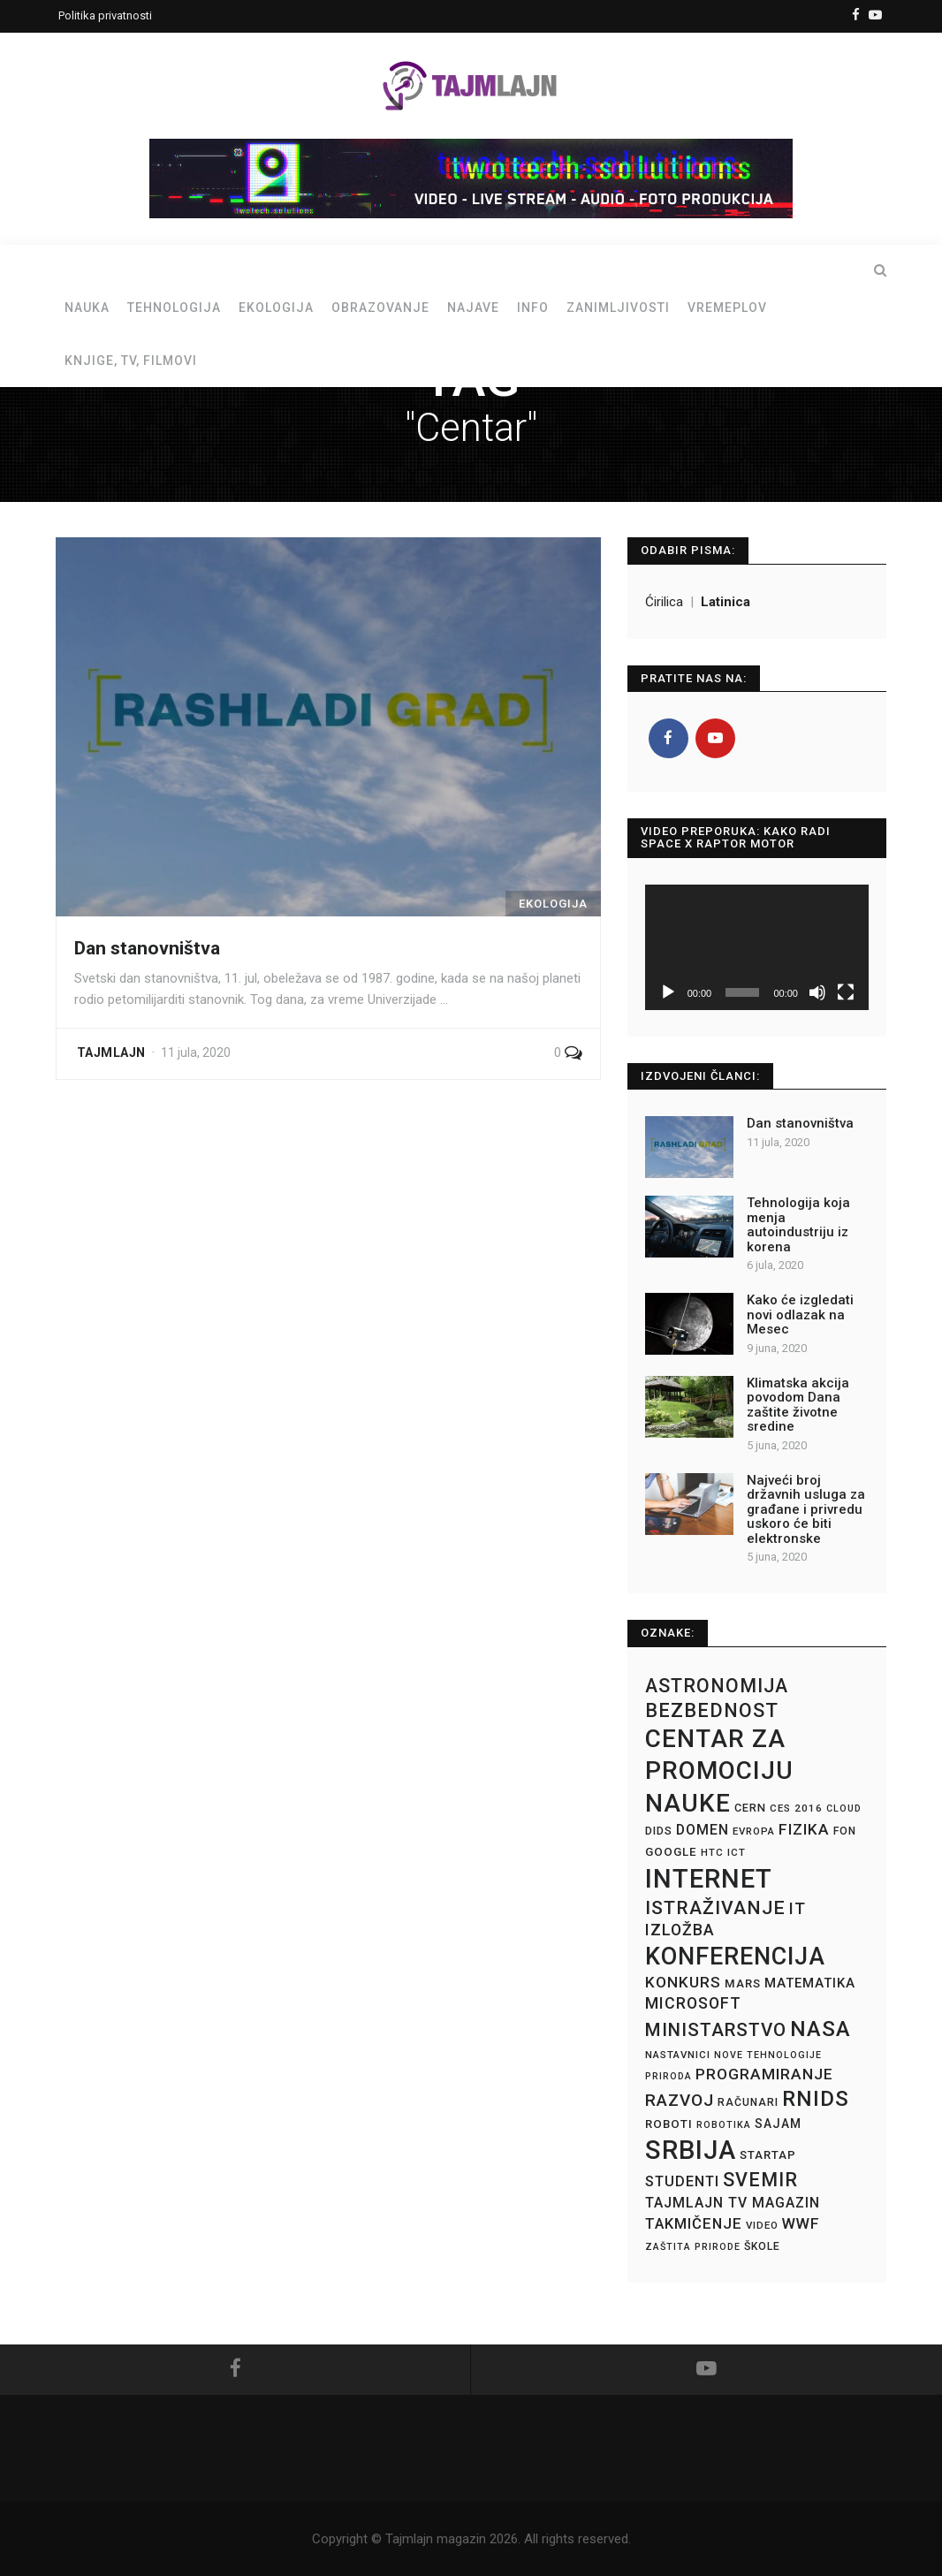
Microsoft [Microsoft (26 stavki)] (693, 2003)
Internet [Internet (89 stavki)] (708, 1879)
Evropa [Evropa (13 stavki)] (754, 1831)
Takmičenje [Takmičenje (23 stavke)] (693, 2223)
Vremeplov (727, 307)
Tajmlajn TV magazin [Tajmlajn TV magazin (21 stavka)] (732, 2202)
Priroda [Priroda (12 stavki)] (668, 2076)
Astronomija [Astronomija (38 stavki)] (716, 1686)
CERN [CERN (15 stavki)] (750, 1807)
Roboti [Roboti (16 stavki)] (669, 2124)
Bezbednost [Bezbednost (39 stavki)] (712, 1710)
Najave (473, 307)
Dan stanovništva (147, 948)
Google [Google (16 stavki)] (671, 1851)
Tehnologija (174, 307)
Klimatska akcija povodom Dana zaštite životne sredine (798, 1405)
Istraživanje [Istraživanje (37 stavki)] (715, 1907)
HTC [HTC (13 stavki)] (712, 1852)
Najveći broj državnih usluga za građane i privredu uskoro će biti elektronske (806, 1509)
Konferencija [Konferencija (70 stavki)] (735, 1956)
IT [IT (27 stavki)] (797, 1908)
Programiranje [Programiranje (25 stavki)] (764, 2074)
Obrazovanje (380, 307)
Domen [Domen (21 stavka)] (702, 1829)
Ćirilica (666, 602)
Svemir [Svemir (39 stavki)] (760, 2180)
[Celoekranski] (846, 992)
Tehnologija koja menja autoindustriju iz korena (798, 1225)
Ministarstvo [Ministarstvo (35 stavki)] (715, 2029)
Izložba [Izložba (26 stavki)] (680, 1930)
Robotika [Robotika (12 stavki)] (723, 2125)
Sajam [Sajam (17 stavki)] (778, 2123)
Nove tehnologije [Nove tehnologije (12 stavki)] (768, 2055)
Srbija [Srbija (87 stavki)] (690, 2150)
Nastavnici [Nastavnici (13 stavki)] (677, 2054)
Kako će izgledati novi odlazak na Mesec (800, 1314)
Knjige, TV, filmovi (131, 360)
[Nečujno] (817, 992)
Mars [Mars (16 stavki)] (743, 1983)
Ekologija (276, 307)
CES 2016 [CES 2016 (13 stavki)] (796, 1808)
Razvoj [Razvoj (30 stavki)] (679, 2100)
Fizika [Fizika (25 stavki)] (804, 1829)
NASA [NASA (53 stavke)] (820, 2028)
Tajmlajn (111, 1052)
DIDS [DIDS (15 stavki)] (658, 1830)
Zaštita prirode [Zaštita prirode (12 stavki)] (693, 2247)
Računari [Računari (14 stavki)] (748, 2102)
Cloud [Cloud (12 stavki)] (844, 1808)
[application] (757, 947)
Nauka (87, 307)
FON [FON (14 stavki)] (844, 1831)
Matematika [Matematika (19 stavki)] (809, 1983)
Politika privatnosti (105, 15)
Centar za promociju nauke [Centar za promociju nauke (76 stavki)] (719, 1771)
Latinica (725, 602)
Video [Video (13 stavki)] (762, 2225)
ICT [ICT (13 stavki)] (736, 1852)
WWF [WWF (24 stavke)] (801, 2223)
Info (533, 307)
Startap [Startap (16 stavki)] (768, 2155)
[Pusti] (668, 992)
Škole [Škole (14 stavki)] (762, 2246)
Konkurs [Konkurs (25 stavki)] (683, 1982)
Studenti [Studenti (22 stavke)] (682, 2181)
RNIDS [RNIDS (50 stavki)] (815, 2098)
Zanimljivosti (618, 307)
